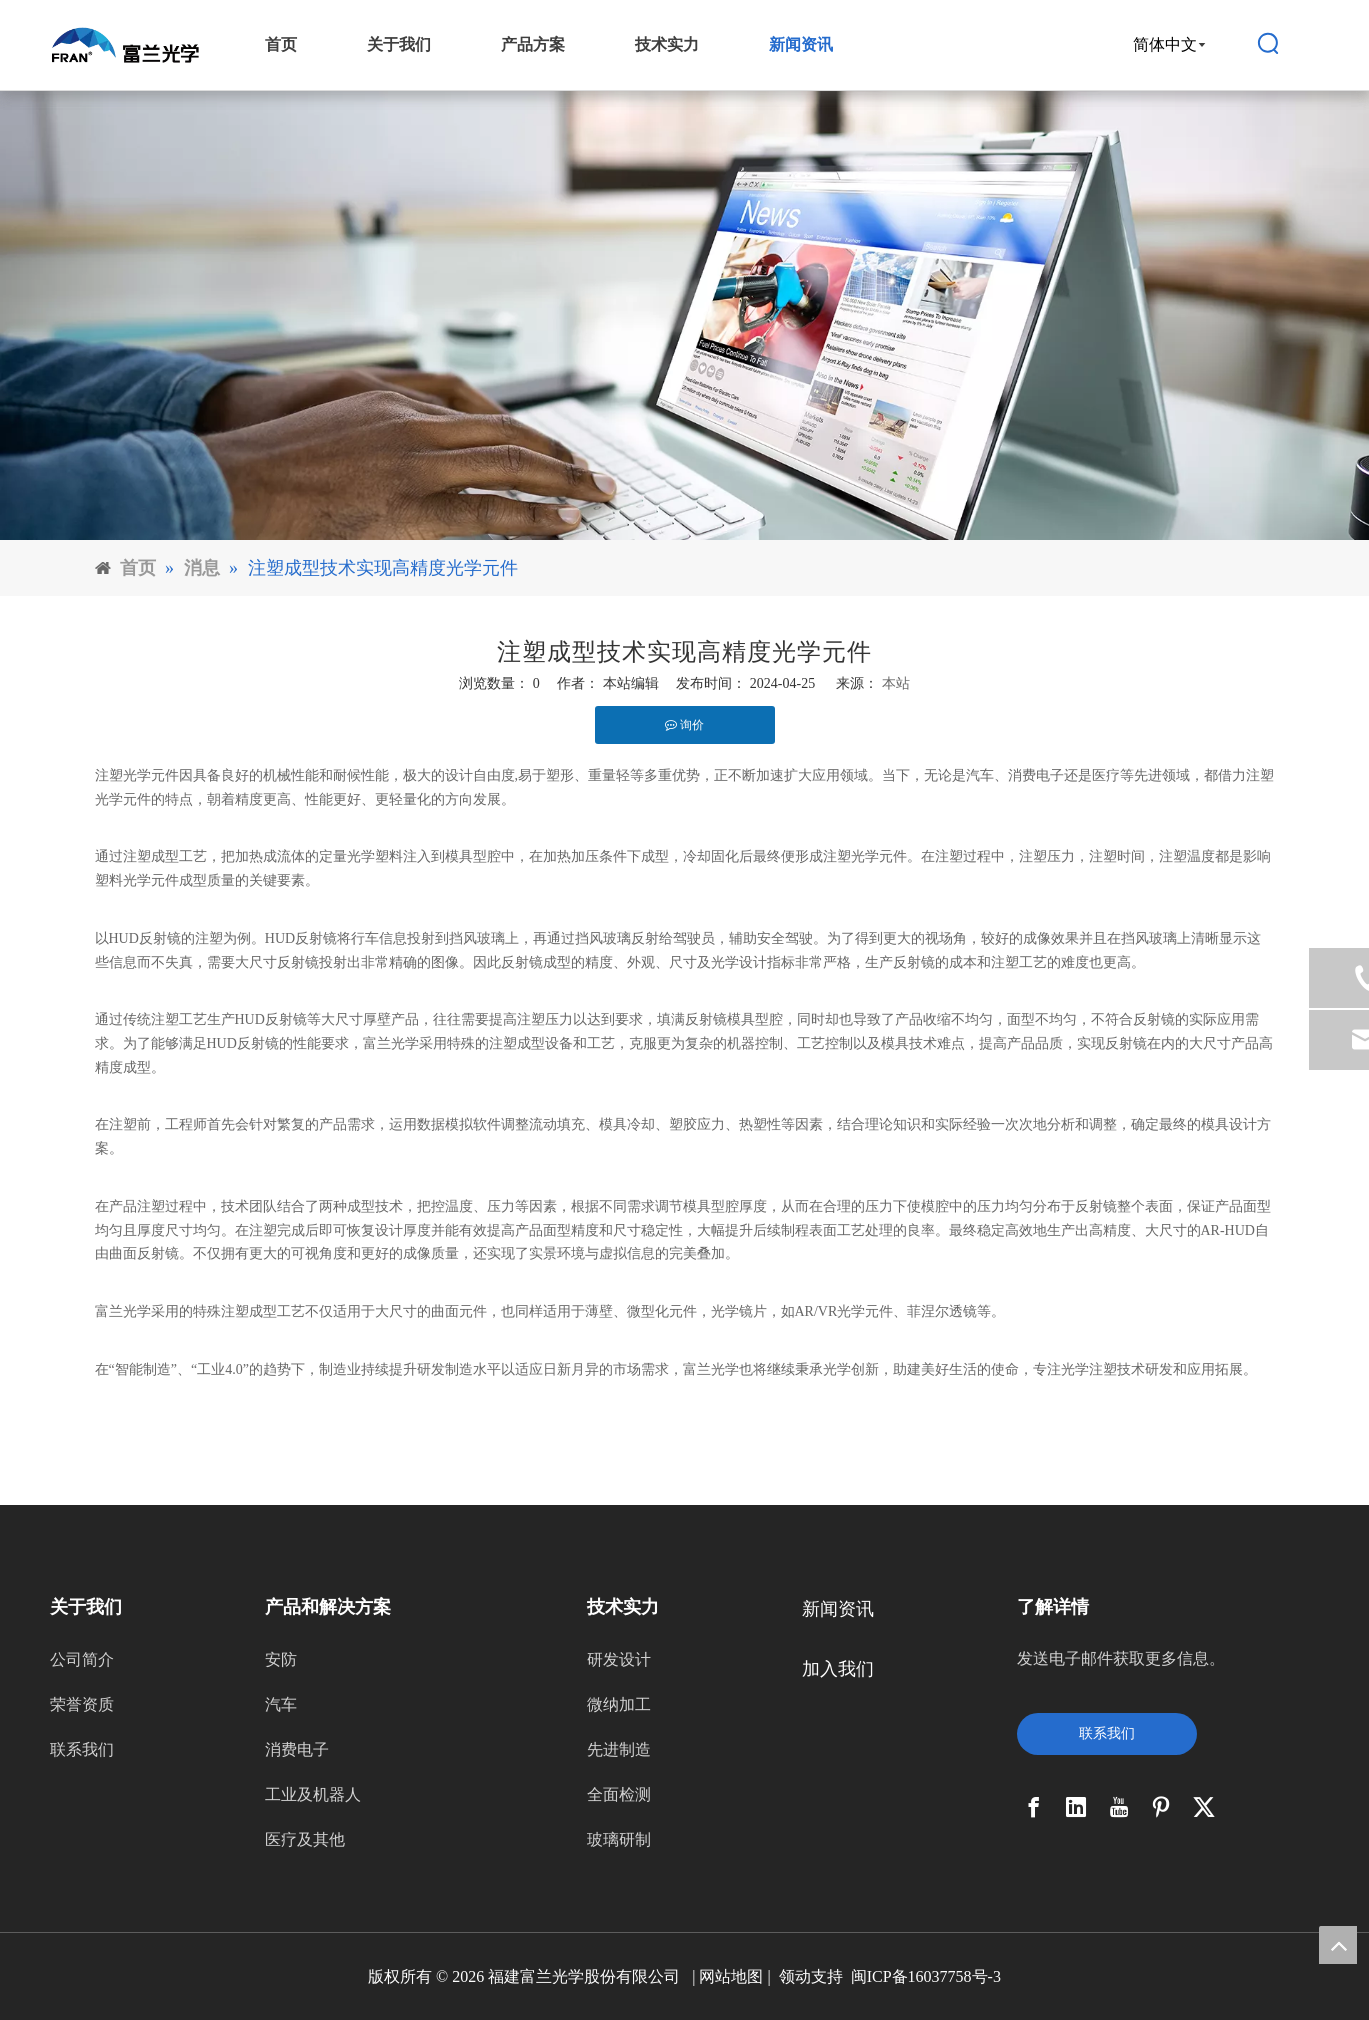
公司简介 (82, 1659)
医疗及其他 (305, 1839)
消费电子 (297, 1749)
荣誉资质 (82, 1704)
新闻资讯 (801, 44)
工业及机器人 (313, 1794)
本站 (896, 683)
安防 (281, 1659)
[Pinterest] (1161, 1807)
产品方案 (533, 44)
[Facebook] (1034, 1807)
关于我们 (399, 44)
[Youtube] (1119, 1807)
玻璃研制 (619, 1839)
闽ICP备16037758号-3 (926, 1976)
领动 (795, 1976)
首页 (281, 44)
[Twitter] (1204, 1807)
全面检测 (619, 1794)
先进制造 (619, 1749)
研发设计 (619, 1659)
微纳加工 (619, 1704)
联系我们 (82, 1749)
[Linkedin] (1076, 1807)
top (1338, 1945)
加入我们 (838, 1669)
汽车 (281, 1704)
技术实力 (667, 44)
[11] (684, 315)
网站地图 (731, 1976)
